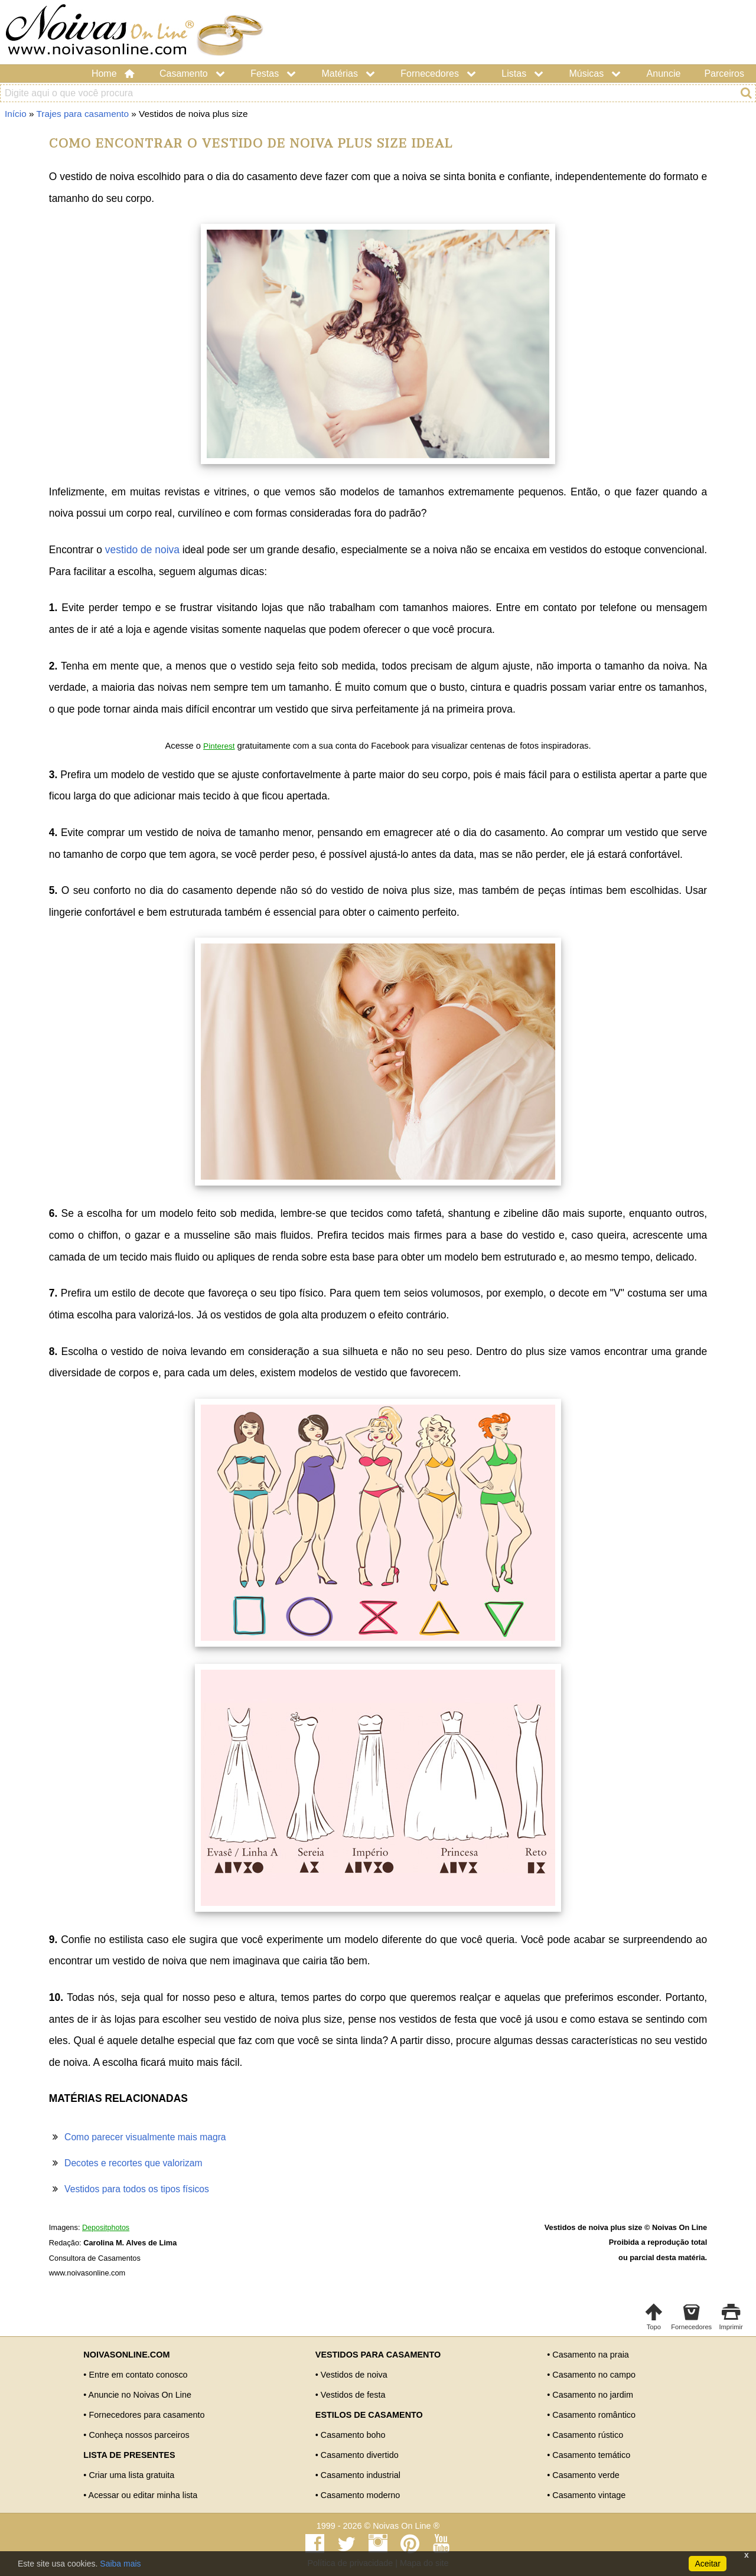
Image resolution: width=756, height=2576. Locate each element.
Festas (274, 73)
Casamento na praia (590, 2354)
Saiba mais (120, 2563)
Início (16, 114)
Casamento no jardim (592, 2394)
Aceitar (708, 2563)
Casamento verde (586, 2475)
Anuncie (664, 73)
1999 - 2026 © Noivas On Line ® (378, 2526)
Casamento (193, 73)
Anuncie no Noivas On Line (140, 2394)
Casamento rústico (587, 2435)
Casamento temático (591, 2455)
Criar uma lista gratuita (131, 2475)
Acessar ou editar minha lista (143, 2495)
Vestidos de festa (353, 2394)
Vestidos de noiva (354, 2374)
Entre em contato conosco (138, 2374)
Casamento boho (353, 2435)
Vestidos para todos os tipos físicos (136, 2189)
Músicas (596, 73)
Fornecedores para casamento (146, 2415)
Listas (523, 73)
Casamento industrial (360, 2475)
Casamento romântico (594, 2415)
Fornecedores (439, 73)
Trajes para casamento (83, 114)
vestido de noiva (142, 550)
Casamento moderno (360, 2495)
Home (114, 73)
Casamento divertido (360, 2455)
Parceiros (724, 73)
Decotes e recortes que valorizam (133, 2163)
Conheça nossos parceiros (139, 2435)
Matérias (349, 73)
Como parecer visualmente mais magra (145, 2137)
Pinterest (218, 746)
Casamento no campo (594, 2374)
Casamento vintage (588, 2495)
